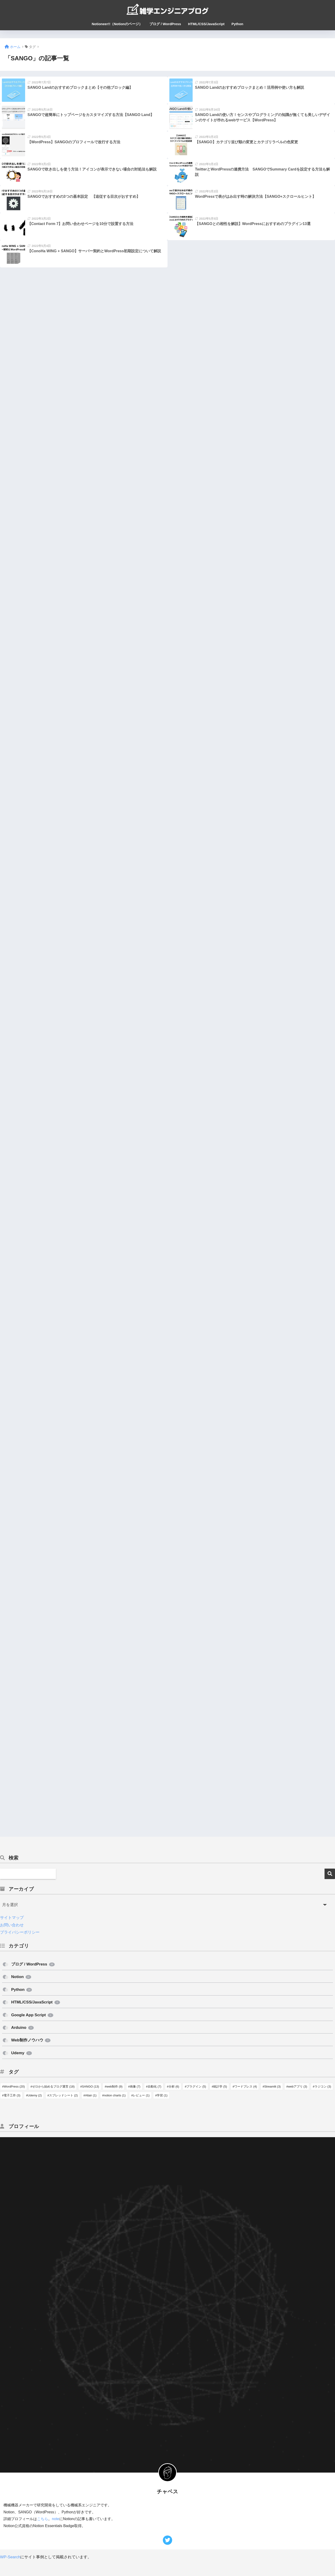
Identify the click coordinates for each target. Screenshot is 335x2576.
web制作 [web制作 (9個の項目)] (114, 2086)
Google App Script (32, 2015)
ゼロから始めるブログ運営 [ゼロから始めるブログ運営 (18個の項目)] (53, 2086)
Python (237, 24)
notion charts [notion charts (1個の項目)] (115, 2095)
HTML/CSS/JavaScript (206, 24)
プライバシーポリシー (20, 1932)
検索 (330, 1874)
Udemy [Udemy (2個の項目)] (35, 2095)
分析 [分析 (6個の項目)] (174, 2086)
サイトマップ (12, 1917)
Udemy (21, 2053)
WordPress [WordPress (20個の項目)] (14, 2086)
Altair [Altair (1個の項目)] (91, 2095)
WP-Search (10, 2557)
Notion (21, 1977)
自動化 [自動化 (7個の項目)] (154, 2086)
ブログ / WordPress (165, 24)
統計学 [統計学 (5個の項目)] (220, 2086)
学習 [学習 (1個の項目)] (162, 2095)
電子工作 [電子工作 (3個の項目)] (12, 2095)
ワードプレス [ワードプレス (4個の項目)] (245, 2086)
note (55, 2519)
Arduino (22, 2027)
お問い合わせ (12, 1925)
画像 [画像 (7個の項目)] (135, 2086)
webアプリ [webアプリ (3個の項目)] (297, 2086)
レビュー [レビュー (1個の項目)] (141, 2095)
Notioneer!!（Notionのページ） (117, 24)
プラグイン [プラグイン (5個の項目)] (196, 2086)
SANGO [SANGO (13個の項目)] (90, 2086)
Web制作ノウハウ (31, 2040)
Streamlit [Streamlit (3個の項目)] (272, 2086)
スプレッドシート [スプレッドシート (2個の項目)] (63, 2095)
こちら (42, 2519)
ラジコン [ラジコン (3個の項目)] (323, 2086)
